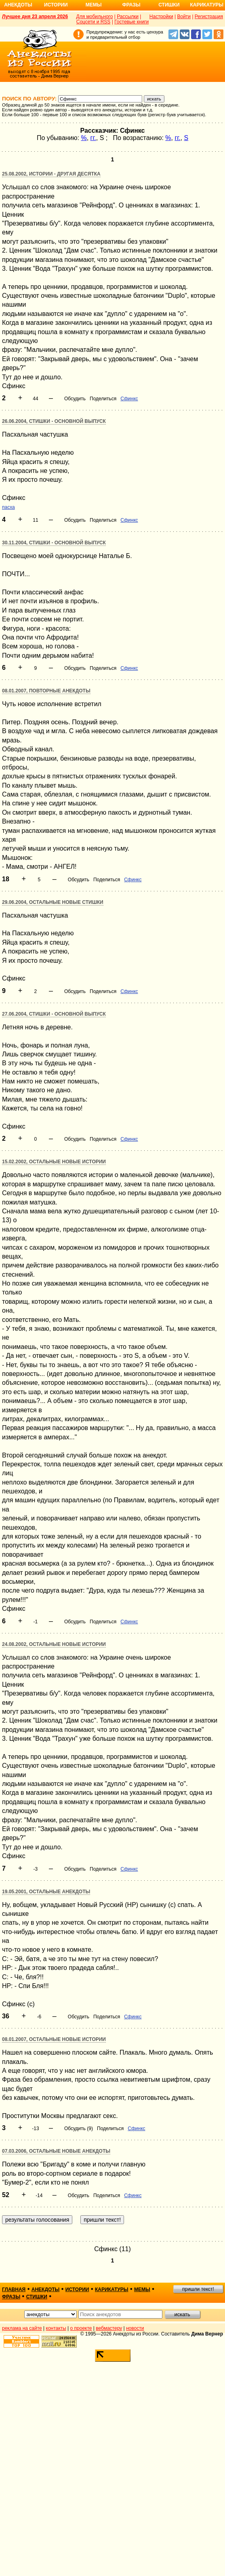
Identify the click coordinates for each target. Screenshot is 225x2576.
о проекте (81, 2328)
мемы (142, 2289)
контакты (56, 2328)
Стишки (168, 5)
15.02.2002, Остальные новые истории (54, 1162)
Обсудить (75, 398)
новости (135, 2328)
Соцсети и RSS (93, 22)
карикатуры (111, 2289)
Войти (184, 16)
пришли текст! (198, 2289)
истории (77, 2289)
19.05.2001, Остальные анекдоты (46, 1891)
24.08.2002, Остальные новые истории (54, 1644)
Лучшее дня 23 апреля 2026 (35, 16)
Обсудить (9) (78, 2128)
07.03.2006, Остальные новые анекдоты (56, 2151)
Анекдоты (18, 5)
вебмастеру (109, 2328)
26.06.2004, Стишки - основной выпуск (54, 421)
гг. (93, 137)
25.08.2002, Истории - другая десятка (51, 174)
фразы (11, 2297)
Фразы (131, 5)
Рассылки (128, 16)
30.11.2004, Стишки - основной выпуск (54, 543)
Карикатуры (206, 5)
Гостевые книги (131, 22)
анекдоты (46, 2289)
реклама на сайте (22, 2328)
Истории (56, 5)
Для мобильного (94, 16)
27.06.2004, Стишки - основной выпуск (54, 1014)
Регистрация (209, 16)
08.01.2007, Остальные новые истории (54, 2039)
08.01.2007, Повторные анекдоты (46, 691)
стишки (36, 2297)
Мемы (94, 5)
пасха (8, 507)
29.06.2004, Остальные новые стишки (52, 902)
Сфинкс (129, 398)
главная (13, 2289)
